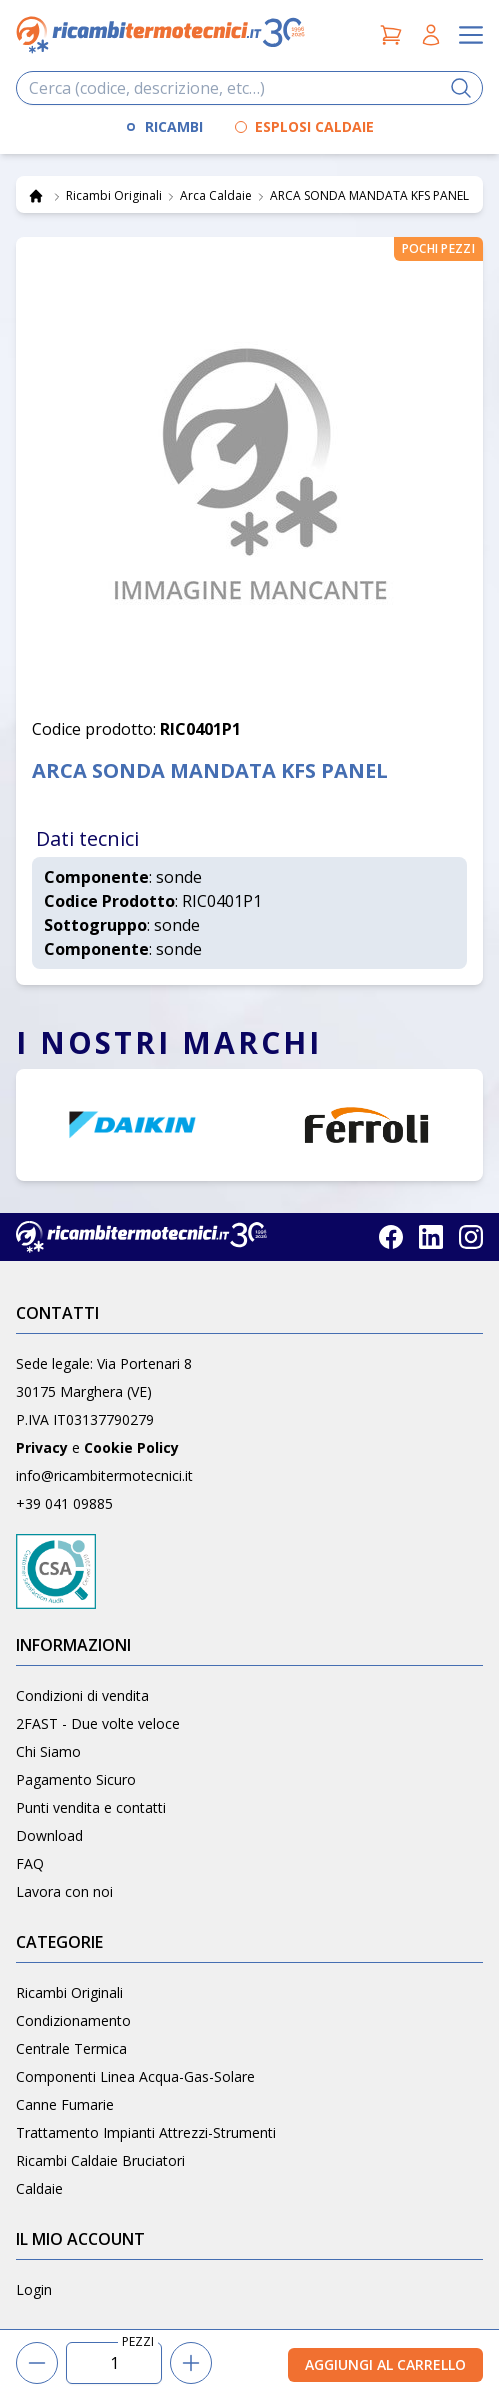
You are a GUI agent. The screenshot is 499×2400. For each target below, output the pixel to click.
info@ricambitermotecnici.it (104, 1475)
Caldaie (39, 2188)
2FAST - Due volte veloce (98, 1723)
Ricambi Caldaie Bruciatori (100, 2160)
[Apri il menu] (471, 35)
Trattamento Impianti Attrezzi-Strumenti (146, 2132)
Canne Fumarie (65, 2104)
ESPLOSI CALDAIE (314, 126)
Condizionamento (73, 2020)
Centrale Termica (71, 2048)
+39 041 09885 (64, 1503)
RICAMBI (174, 126)
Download (49, 1835)
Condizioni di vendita (82, 1695)
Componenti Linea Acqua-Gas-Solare (135, 2076)
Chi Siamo (48, 1751)
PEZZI (138, 2342)
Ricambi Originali (69, 1992)
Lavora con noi (64, 1891)
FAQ (30, 1863)
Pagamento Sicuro (76, 1779)
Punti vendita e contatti (91, 1807)
